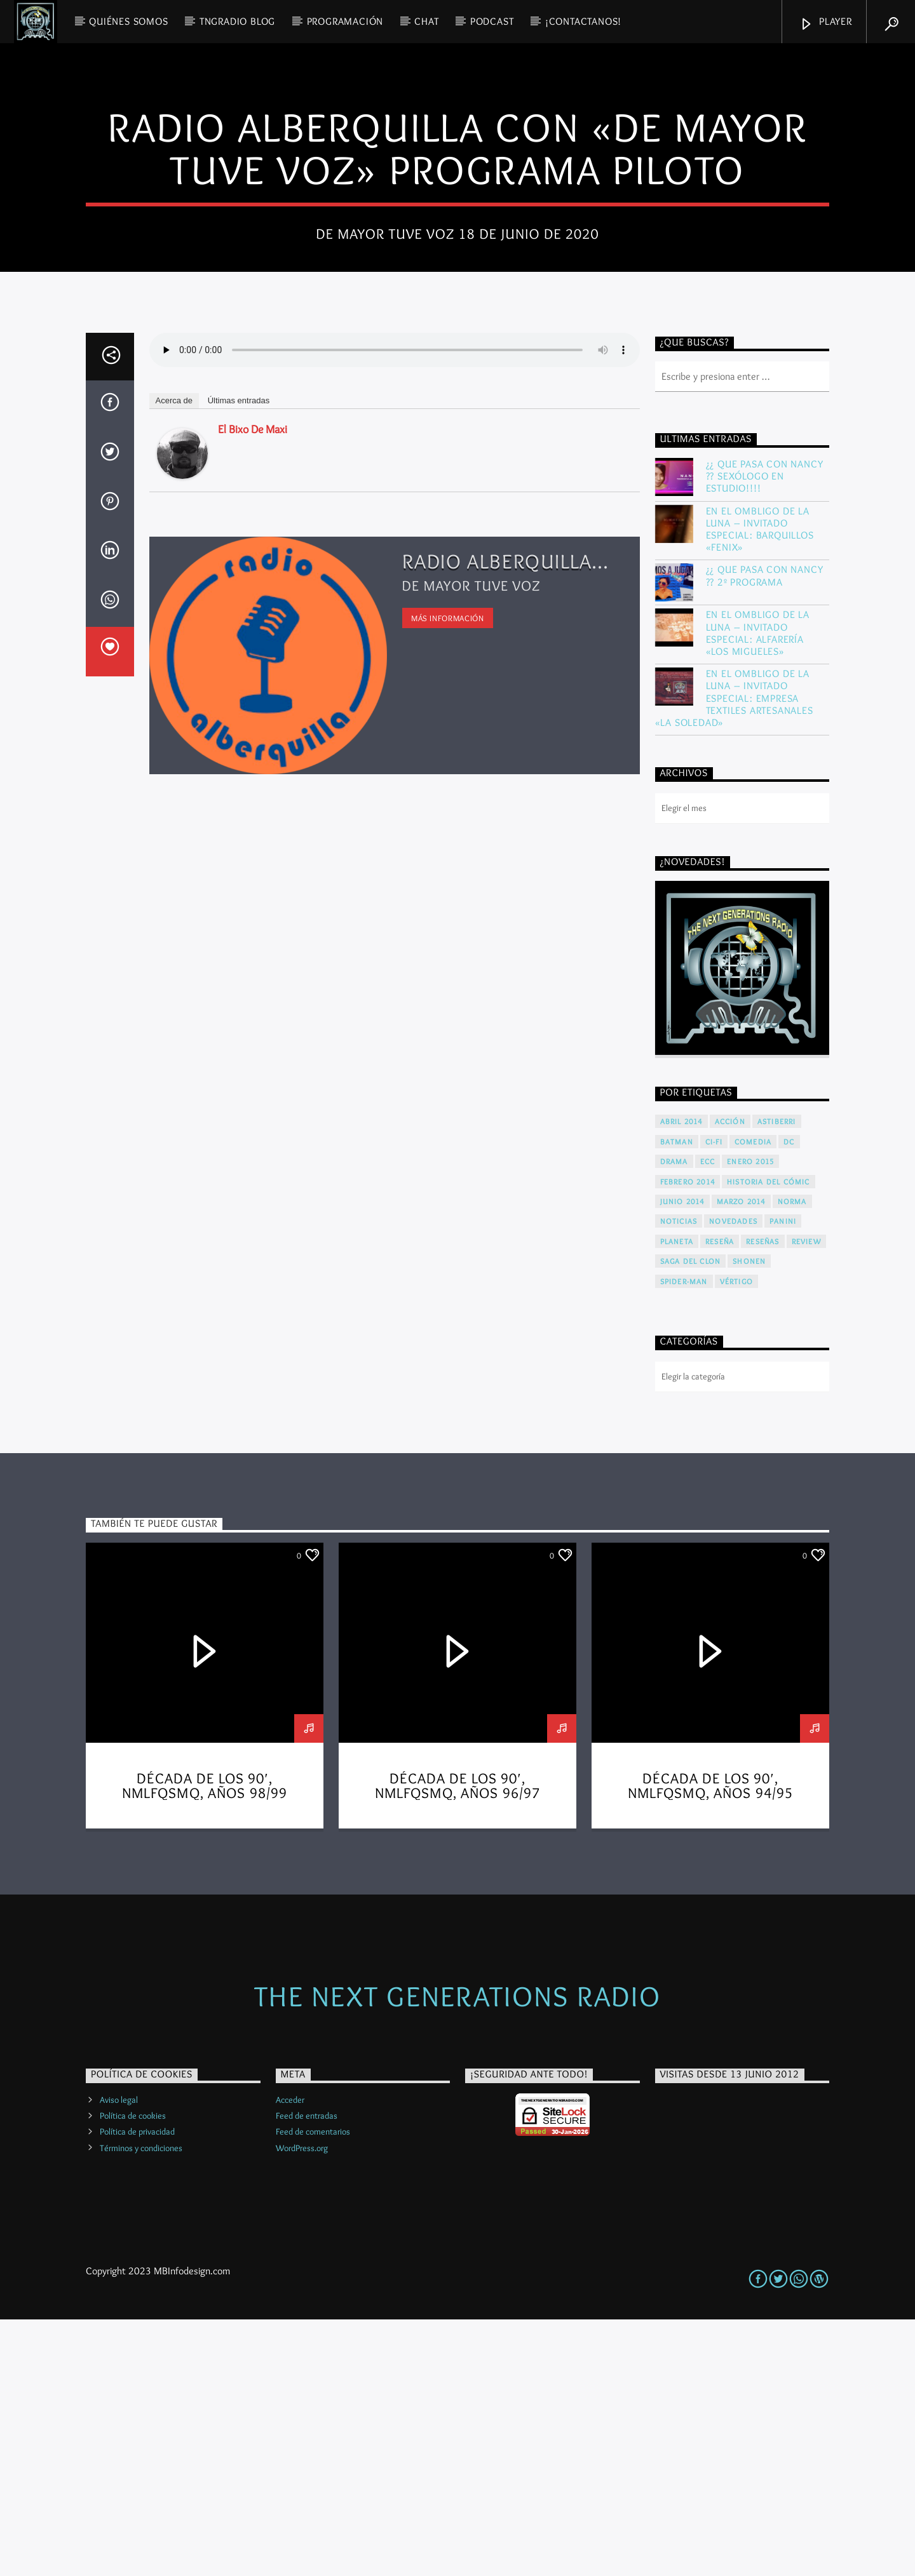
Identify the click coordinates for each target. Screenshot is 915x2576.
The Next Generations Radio (457, 2252)
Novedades (733, 1477)
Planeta (676, 1498)
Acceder (290, 2356)
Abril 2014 (681, 1378)
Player (825, 23)
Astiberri (776, 1378)
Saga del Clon (690, 1517)
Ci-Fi (713, 1398)
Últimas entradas (239, 657)
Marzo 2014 (741, 1458)
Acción (730, 1378)
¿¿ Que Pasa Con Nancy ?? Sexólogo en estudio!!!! (765, 732)
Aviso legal (119, 2356)
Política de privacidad (137, 2388)
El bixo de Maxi (252, 686)
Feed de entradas (306, 2372)
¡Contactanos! (583, 21)
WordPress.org (302, 2404)
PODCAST (492, 21)
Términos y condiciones (141, 2404)
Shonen (749, 1517)
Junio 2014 (682, 1458)
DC (788, 1398)
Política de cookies (133, 2372)
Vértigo (736, 1538)
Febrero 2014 (687, 1438)
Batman (676, 1398)
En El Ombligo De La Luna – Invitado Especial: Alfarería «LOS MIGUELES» (758, 889)
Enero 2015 (750, 1418)
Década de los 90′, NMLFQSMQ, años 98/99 (205, 2042)
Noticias (679, 1477)
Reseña (719, 1498)
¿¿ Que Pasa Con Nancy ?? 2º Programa (765, 832)
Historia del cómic (768, 1438)
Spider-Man (684, 1538)
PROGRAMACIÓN (345, 21)
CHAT (426, 21)
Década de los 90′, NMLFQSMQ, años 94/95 (711, 2042)
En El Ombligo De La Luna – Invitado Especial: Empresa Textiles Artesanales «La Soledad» (734, 954)
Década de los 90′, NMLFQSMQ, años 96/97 (458, 2042)
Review (806, 1498)
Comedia (753, 1398)
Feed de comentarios (313, 2388)
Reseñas (762, 1498)
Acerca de (174, 657)
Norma (792, 1458)
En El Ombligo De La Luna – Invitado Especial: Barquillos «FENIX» (760, 785)
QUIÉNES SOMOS (128, 21)
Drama (674, 1418)
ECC (707, 1418)
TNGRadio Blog (237, 21)
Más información (447, 874)
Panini (782, 1477)
